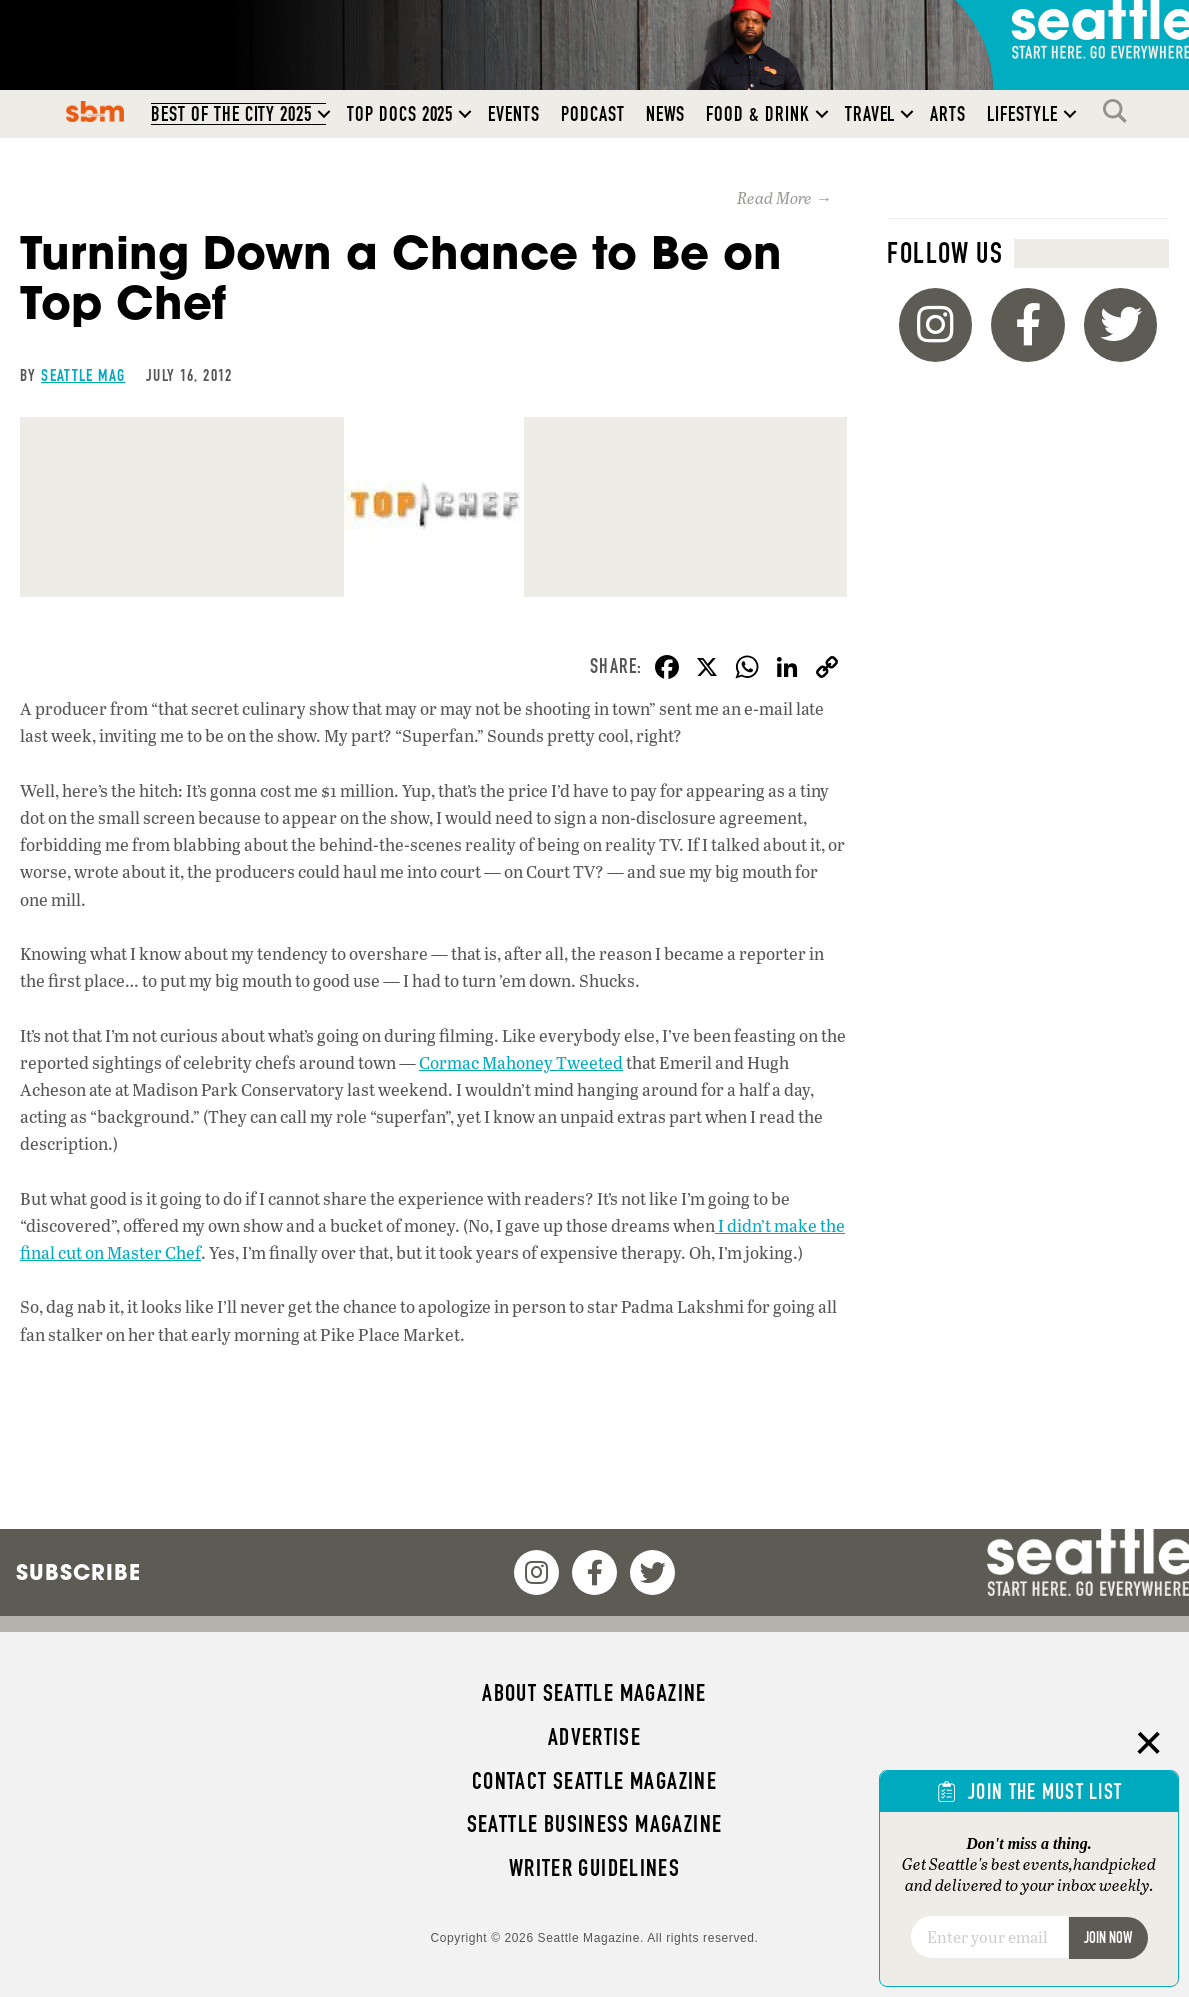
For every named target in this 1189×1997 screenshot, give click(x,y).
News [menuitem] (666, 114)
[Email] (989, 1937)
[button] (324, 114)
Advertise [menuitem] (594, 1737)
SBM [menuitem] (95, 111)
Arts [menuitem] (948, 114)
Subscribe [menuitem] (78, 1572)
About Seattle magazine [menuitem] (594, 1693)
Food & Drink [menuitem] (757, 114)
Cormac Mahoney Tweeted (521, 1062)
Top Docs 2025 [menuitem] (400, 114)
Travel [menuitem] (870, 114)
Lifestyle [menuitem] (1022, 114)
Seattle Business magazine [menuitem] (595, 1824)
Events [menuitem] (514, 114)
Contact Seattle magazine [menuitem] (594, 1781)
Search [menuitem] (1120, 111)
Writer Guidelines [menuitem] (595, 1868)
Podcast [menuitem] (593, 114)
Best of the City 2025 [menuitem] (231, 114)
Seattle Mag (83, 375)
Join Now (1108, 1937)
